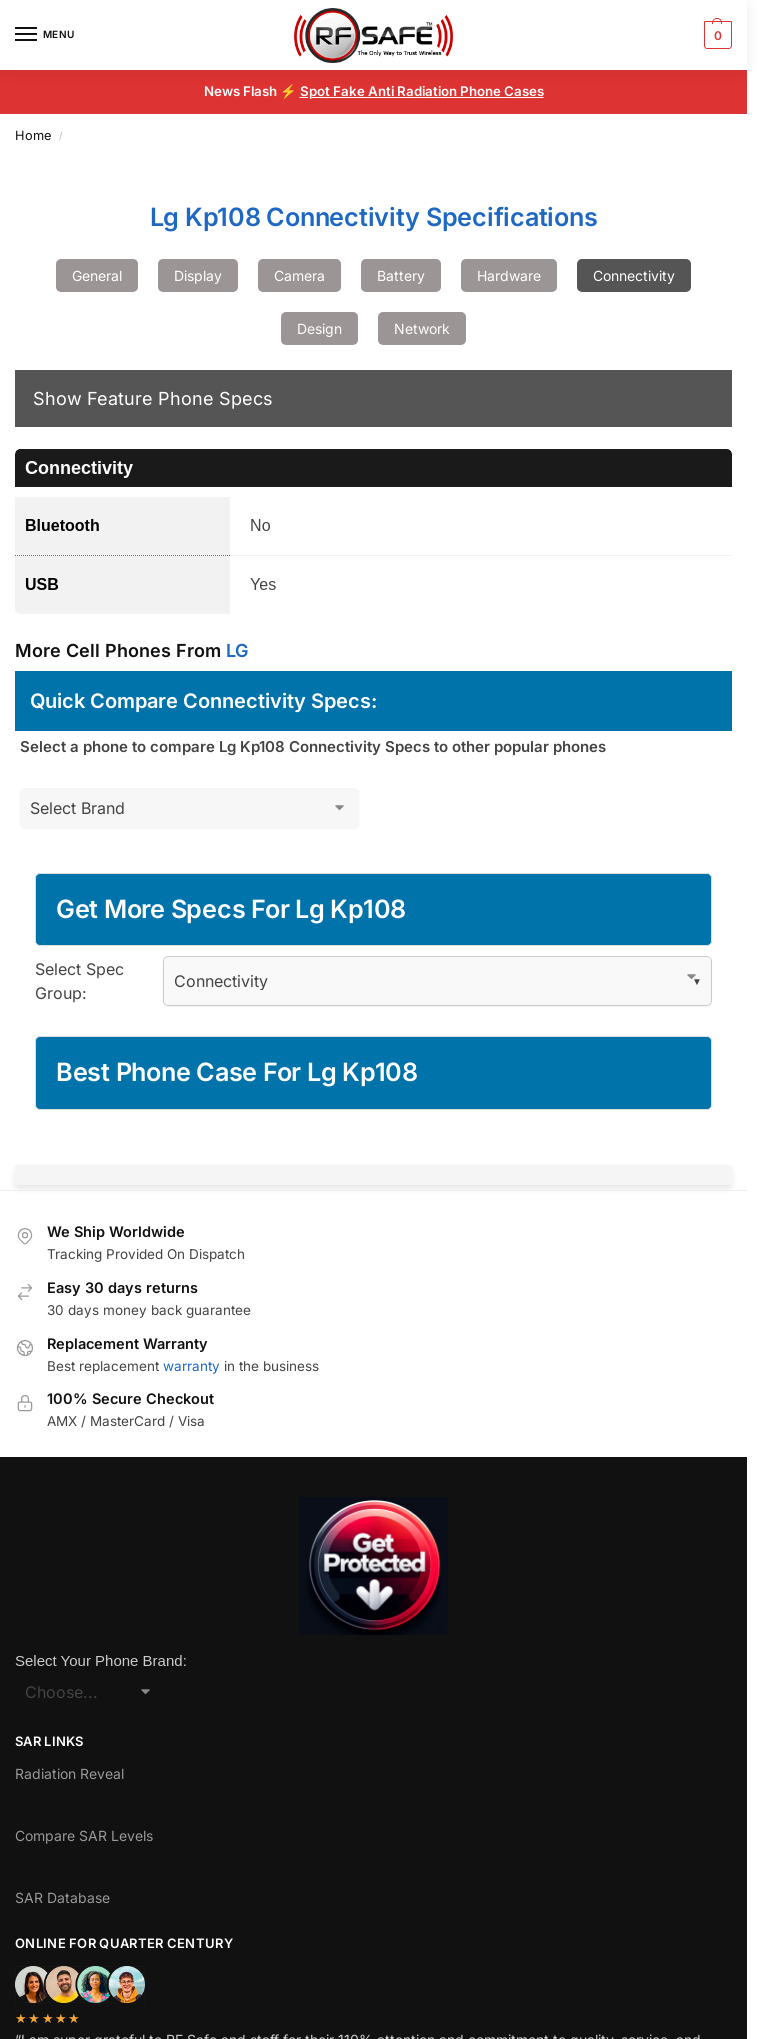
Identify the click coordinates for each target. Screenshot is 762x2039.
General (97, 275)
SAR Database (62, 1897)
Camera (299, 275)
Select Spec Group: (79, 981)
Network (422, 328)
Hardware (509, 275)
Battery (401, 275)
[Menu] (45, 35)
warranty (191, 1366)
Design (319, 328)
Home (33, 135)
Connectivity (634, 275)
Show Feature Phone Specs (153, 398)
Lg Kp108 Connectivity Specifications (374, 217)
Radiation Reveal (69, 1773)
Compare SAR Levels (84, 1835)
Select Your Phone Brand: (101, 1660)
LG (237, 650)
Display (198, 275)
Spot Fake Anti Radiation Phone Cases (422, 91)
